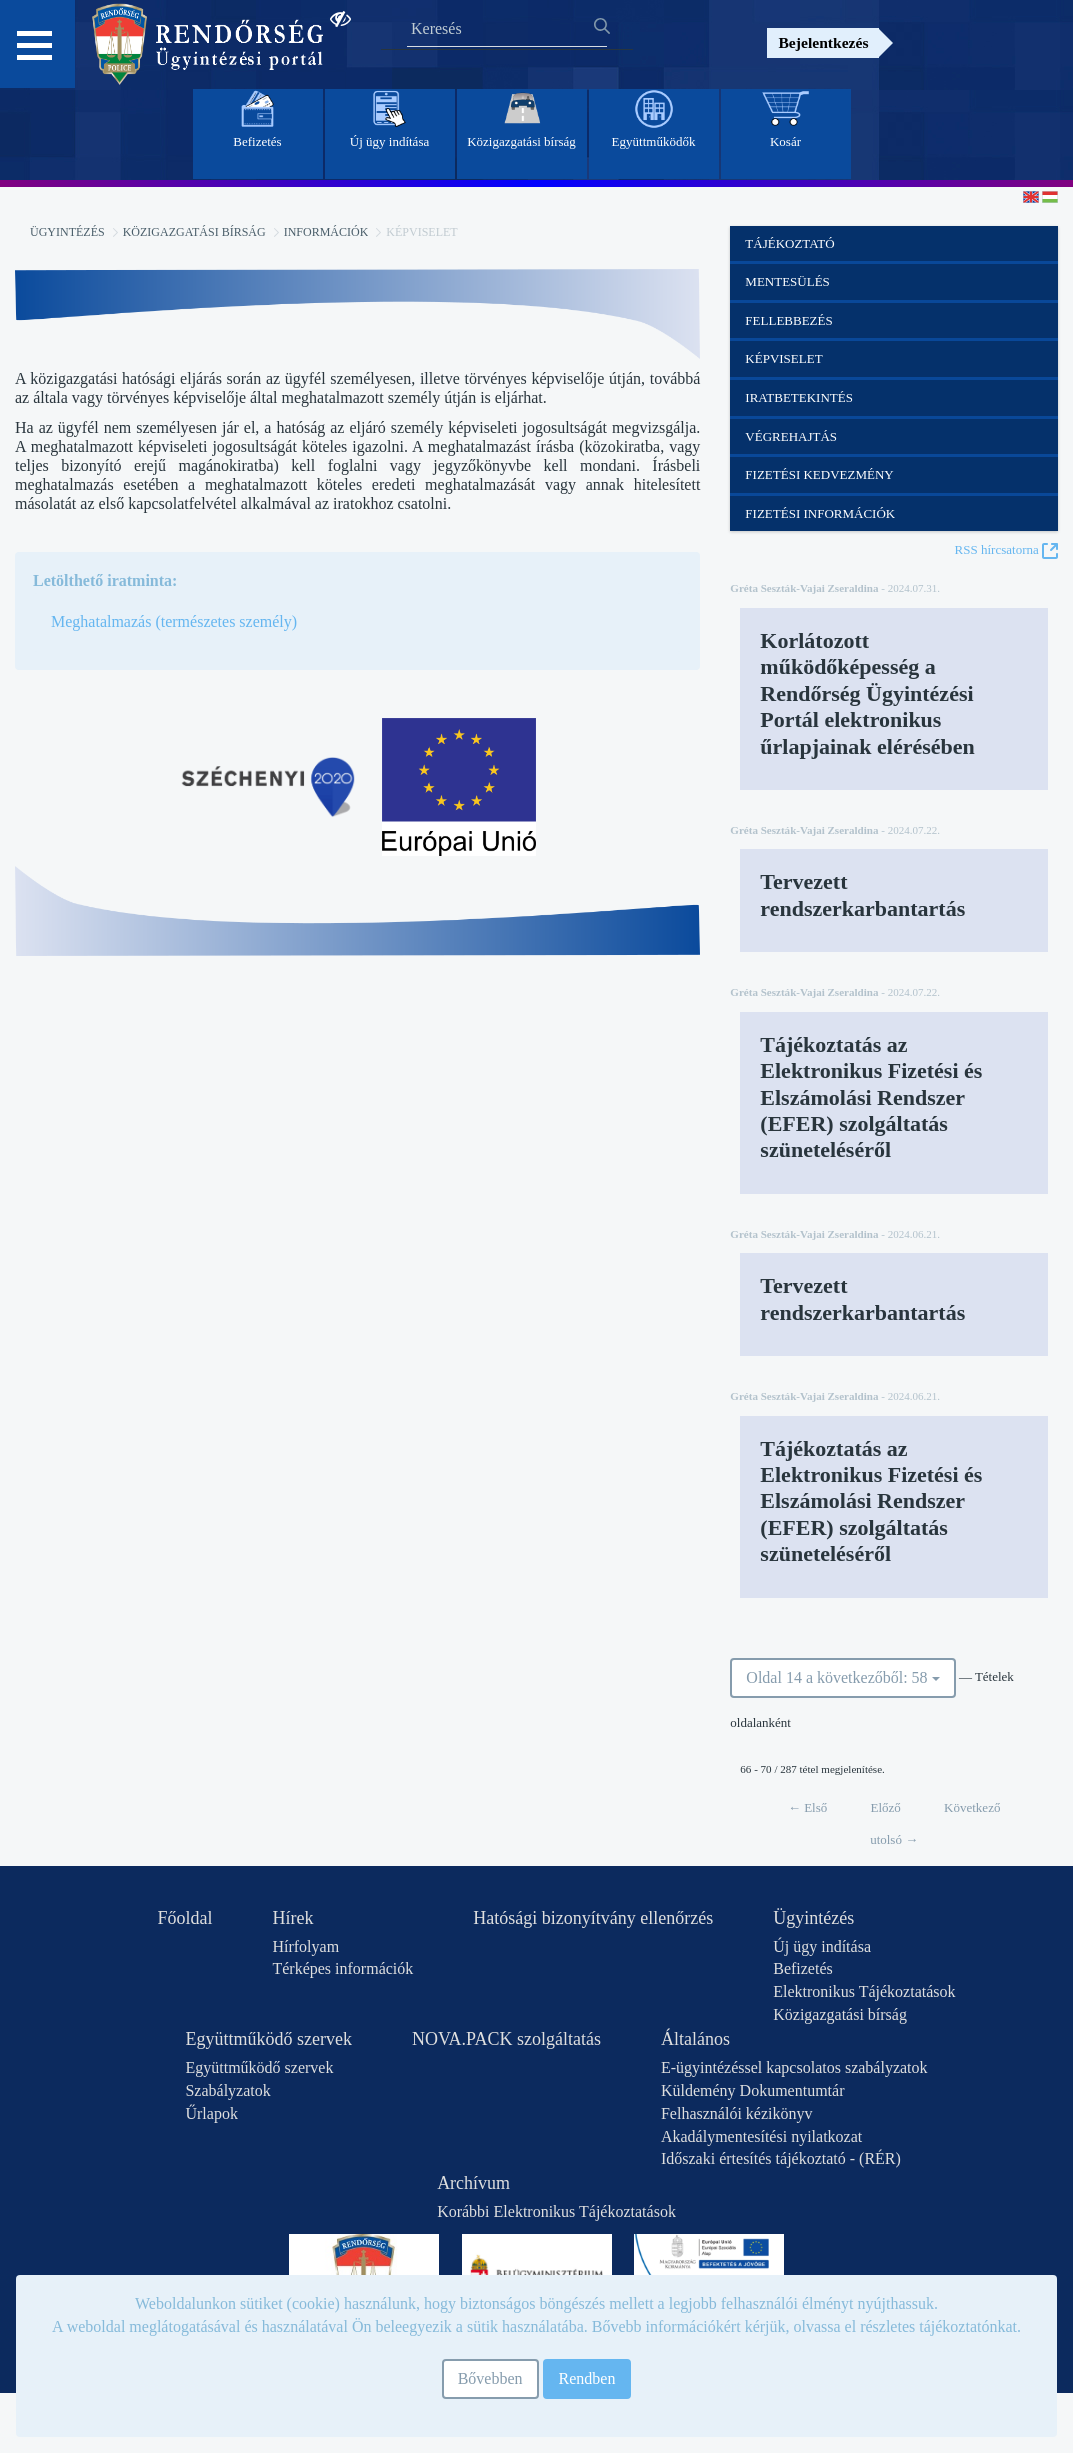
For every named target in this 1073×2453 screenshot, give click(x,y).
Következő (972, 1807)
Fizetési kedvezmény (819, 474)
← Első (807, 1807)
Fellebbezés (788, 320)
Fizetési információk (820, 513)
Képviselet (783, 358)
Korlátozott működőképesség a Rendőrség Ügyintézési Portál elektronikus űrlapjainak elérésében (867, 693)
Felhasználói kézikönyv (737, 2113)
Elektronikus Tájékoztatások (864, 1991)
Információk (326, 232)
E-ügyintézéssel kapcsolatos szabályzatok (794, 2067)
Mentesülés (787, 281)
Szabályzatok (227, 2090)
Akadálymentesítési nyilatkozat (761, 2136)
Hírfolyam (305, 1946)
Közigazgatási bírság (194, 232)
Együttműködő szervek (268, 2039)
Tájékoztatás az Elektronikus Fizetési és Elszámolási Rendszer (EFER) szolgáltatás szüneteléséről (871, 1097)
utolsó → (894, 1839)
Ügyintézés (67, 232)
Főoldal (184, 1918)
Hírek (292, 1918)
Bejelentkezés (823, 42)
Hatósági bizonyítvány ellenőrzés (593, 1918)
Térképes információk (342, 1968)
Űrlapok (211, 2113)
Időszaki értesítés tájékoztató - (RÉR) (781, 2158)
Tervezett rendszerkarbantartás (862, 894)
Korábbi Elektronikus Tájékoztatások (556, 2211)
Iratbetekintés (799, 397)
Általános (695, 2039)
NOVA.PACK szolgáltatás (506, 2039)
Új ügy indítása (822, 1946)
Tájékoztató (789, 243)
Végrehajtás (791, 436)
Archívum (473, 2183)
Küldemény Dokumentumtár (753, 2090)
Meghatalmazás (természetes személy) (174, 621)
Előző (886, 1807)
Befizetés (803, 1968)
